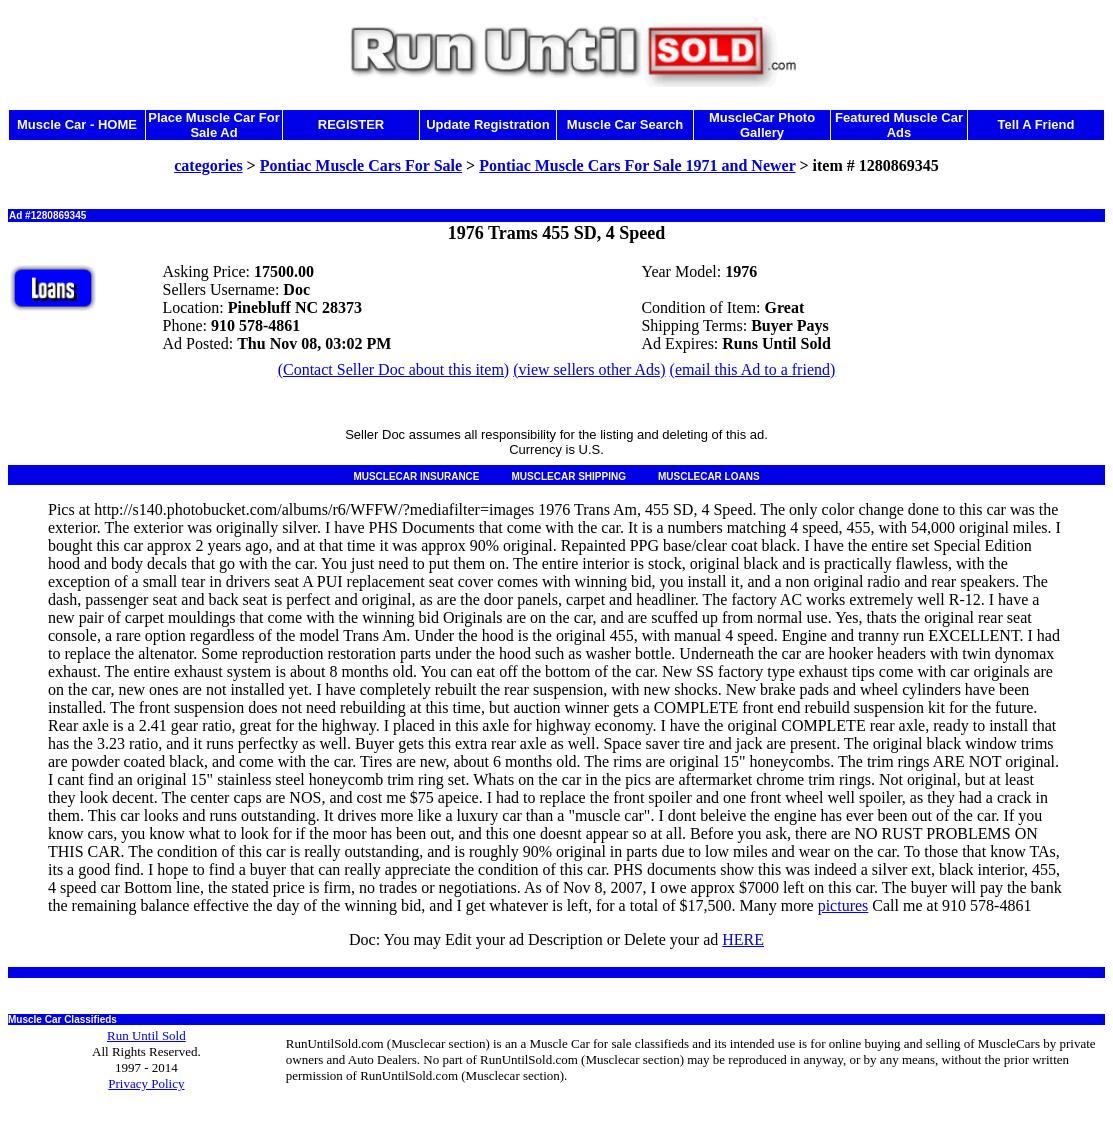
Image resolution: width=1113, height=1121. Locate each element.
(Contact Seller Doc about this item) (394, 369)
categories (208, 165)
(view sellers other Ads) (589, 369)
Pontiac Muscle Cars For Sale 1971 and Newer (637, 165)
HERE (743, 939)
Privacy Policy (146, 1083)
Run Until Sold (146, 1035)
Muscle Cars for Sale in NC (68, 972)
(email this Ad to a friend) (753, 369)
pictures (843, 905)
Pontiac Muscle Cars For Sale (361, 165)
